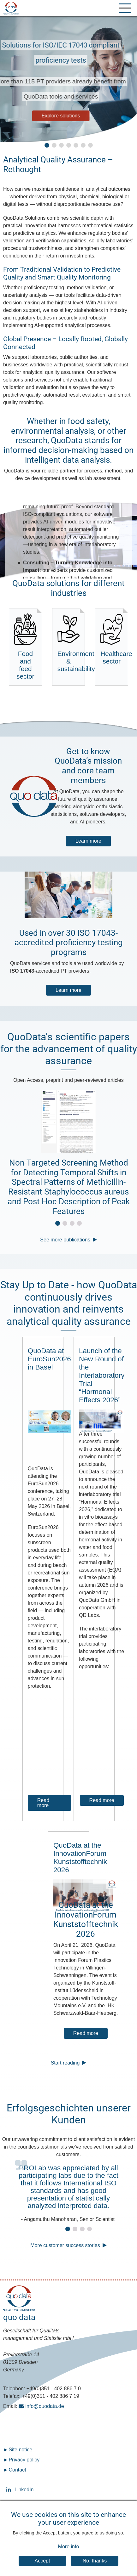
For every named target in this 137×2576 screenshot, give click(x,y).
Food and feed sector (25, 646)
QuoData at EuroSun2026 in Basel (49, 1359)
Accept (42, 2560)
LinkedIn (9, 2489)
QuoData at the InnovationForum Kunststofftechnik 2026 (80, 1857)
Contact (17, 2469)
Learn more (88, 841)
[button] (47, 145)
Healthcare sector (114, 639)
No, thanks (95, 2560)
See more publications (65, 1239)
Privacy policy (24, 2459)
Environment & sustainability (71, 642)
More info (68, 2546)
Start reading (65, 2062)
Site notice (20, 2449)
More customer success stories (65, 2245)
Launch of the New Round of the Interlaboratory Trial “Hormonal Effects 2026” (101, 1375)
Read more (43, 1803)
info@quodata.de (45, 2406)
